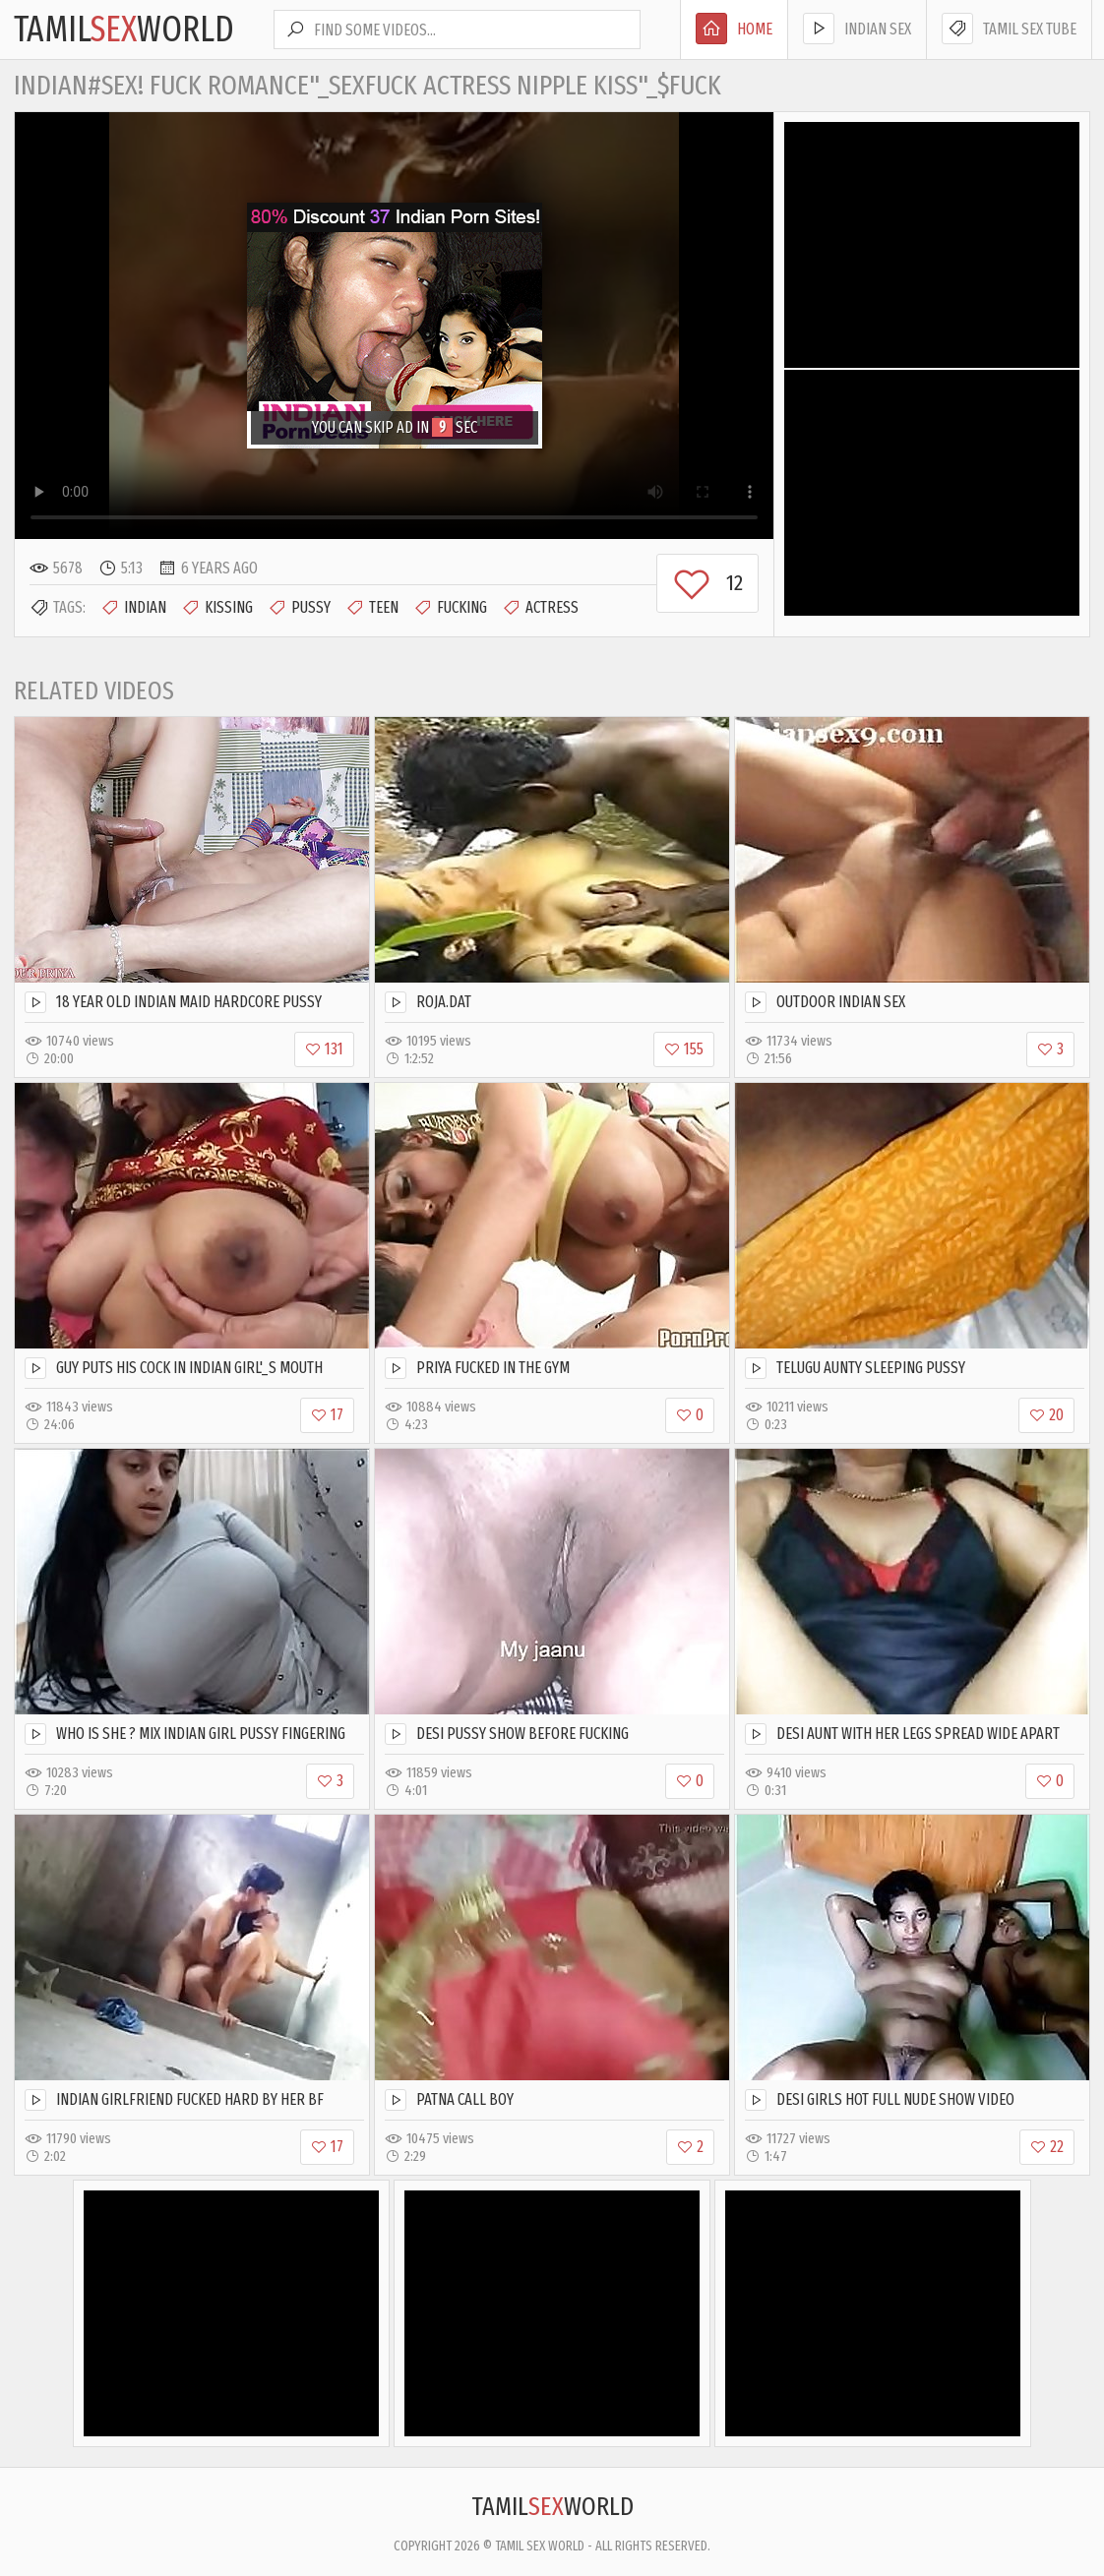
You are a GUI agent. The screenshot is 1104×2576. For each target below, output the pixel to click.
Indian (133, 608)
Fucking (450, 608)
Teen (372, 608)
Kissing (217, 608)
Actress (540, 608)
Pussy (299, 608)
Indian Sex (857, 28)
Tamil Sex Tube (1009, 28)
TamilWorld (124, 29)
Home (734, 28)
